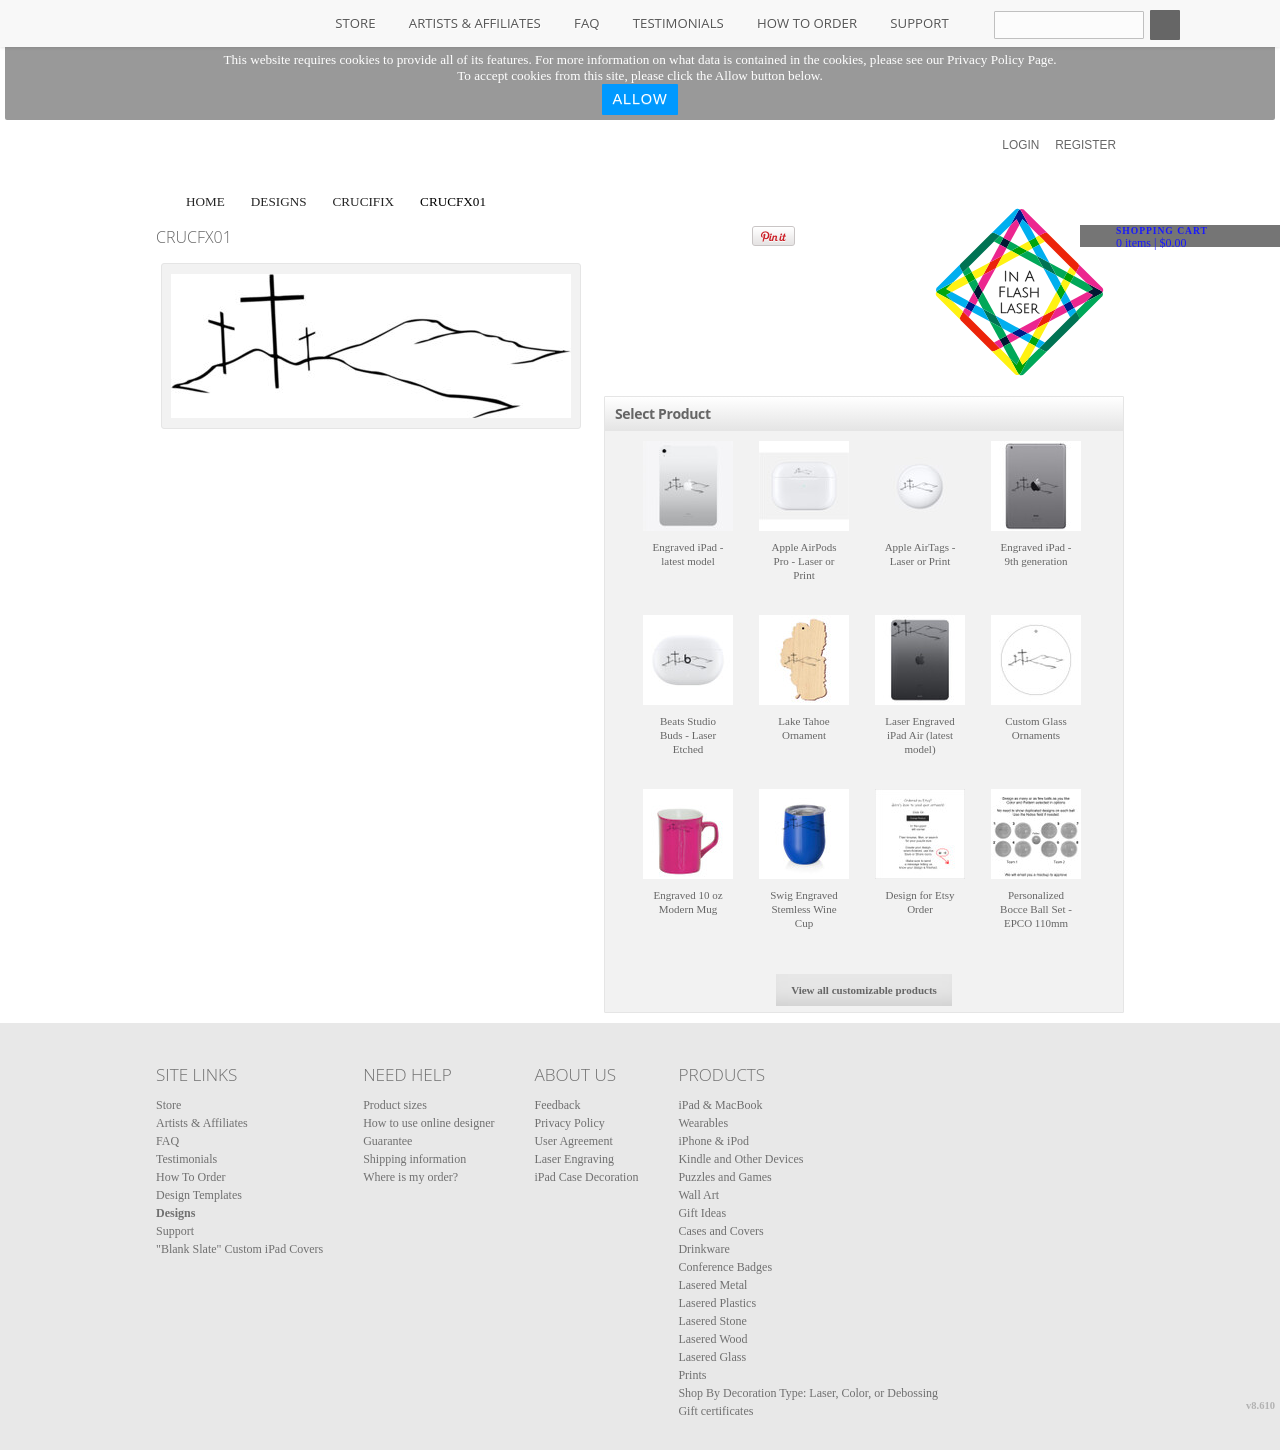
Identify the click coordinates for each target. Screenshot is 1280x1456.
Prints (692, 1375)
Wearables (703, 1123)
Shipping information (414, 1159)
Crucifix (364, 201)
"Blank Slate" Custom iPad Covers (239, 1249)
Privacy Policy (569, 1123)
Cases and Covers (720, 1231)
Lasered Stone (712, 1321)
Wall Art (698, 1195)
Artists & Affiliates (475, 23)
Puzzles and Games (724, 1177)
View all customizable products (864, 990)
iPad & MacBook (720, 1105)
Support (919, 23)
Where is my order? (410, 1177)
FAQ (586, 23)
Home (205, 201)
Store (355, 23)
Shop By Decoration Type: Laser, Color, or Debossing (808, 1393)
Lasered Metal (712, 1285)
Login (1020, 145)
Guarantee (387, 1141)
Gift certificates (715, 1411)
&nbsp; (688, 486)
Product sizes (395, 1105)
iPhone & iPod (713, 1141)
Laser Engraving (574, 1159)
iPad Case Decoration (586, 1177)
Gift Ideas (702, 1213)
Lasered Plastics (717, 1303)
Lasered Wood (712, 1339)
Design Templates (199, 1195)
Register (1085, 145)
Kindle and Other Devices (740, 1159)
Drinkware (703, 1249)
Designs (279, 201)
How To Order (807, 23)
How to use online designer (428, 1123)
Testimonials (678, 23)
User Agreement (573, 1141)
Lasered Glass (712, 1357)
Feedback (557, 1105)
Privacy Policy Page (1000, 59)
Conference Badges (725, 1267)
